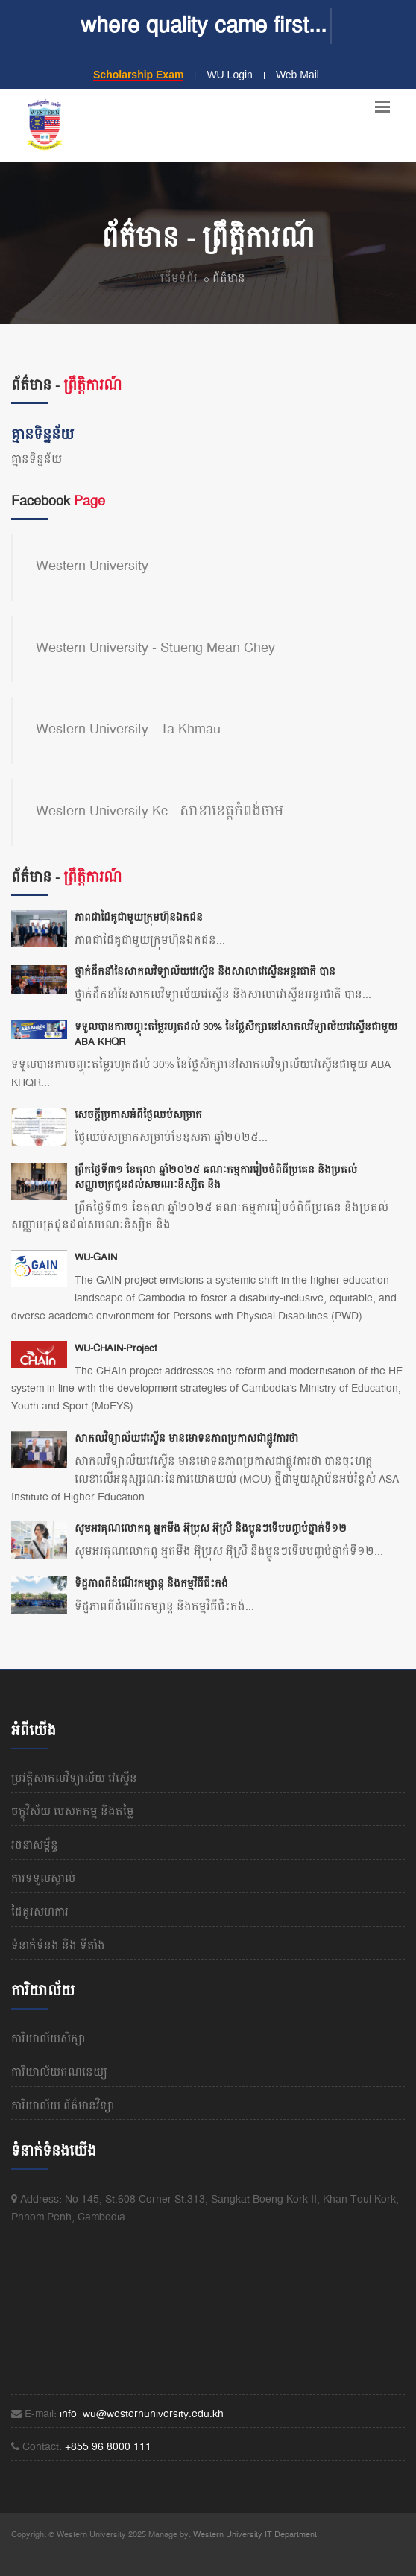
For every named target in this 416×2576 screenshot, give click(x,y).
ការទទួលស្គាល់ (43, 1879)
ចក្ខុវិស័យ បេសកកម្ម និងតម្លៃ (72, 1812)
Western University (92, 566)
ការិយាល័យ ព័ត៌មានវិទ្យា (63, 2106)
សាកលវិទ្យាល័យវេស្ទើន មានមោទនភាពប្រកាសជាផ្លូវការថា (186, 1439)
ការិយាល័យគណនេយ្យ (59, 2073)
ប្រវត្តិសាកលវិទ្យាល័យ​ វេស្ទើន (74, 1779)
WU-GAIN (96, 1257)
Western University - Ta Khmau (128, 730)
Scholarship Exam (138, 74)
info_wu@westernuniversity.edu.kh (142, 2414)
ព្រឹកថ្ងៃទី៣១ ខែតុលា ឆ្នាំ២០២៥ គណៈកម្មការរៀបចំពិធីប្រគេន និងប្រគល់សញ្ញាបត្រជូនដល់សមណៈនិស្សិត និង (216, 1177)
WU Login (229, 74)
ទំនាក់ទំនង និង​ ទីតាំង (58, 1946)
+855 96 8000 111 (108, 2447)
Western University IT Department (255, 2535)
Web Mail (297, 74)
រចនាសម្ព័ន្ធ (34, 1845)
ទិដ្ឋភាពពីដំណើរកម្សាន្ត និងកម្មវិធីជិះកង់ (151, 1584)
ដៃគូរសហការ (40, 1912)
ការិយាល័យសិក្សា (48, 2039)
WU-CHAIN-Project (116, 1348)
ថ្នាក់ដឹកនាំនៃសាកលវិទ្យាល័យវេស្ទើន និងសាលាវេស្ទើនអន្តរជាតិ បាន (205, 972)
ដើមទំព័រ (179, 278)
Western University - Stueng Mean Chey (155, 648)
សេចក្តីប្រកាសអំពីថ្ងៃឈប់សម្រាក (138, 1115)
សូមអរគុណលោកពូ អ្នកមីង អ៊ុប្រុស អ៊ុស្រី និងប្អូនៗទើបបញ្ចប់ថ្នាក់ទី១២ (211, 1529)
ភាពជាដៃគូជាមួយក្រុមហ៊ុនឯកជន (139, 917)
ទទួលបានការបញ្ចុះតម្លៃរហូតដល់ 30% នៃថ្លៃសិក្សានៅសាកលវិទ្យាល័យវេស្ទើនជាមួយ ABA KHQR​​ (236, 1034)
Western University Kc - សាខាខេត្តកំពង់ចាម (159, 812)
